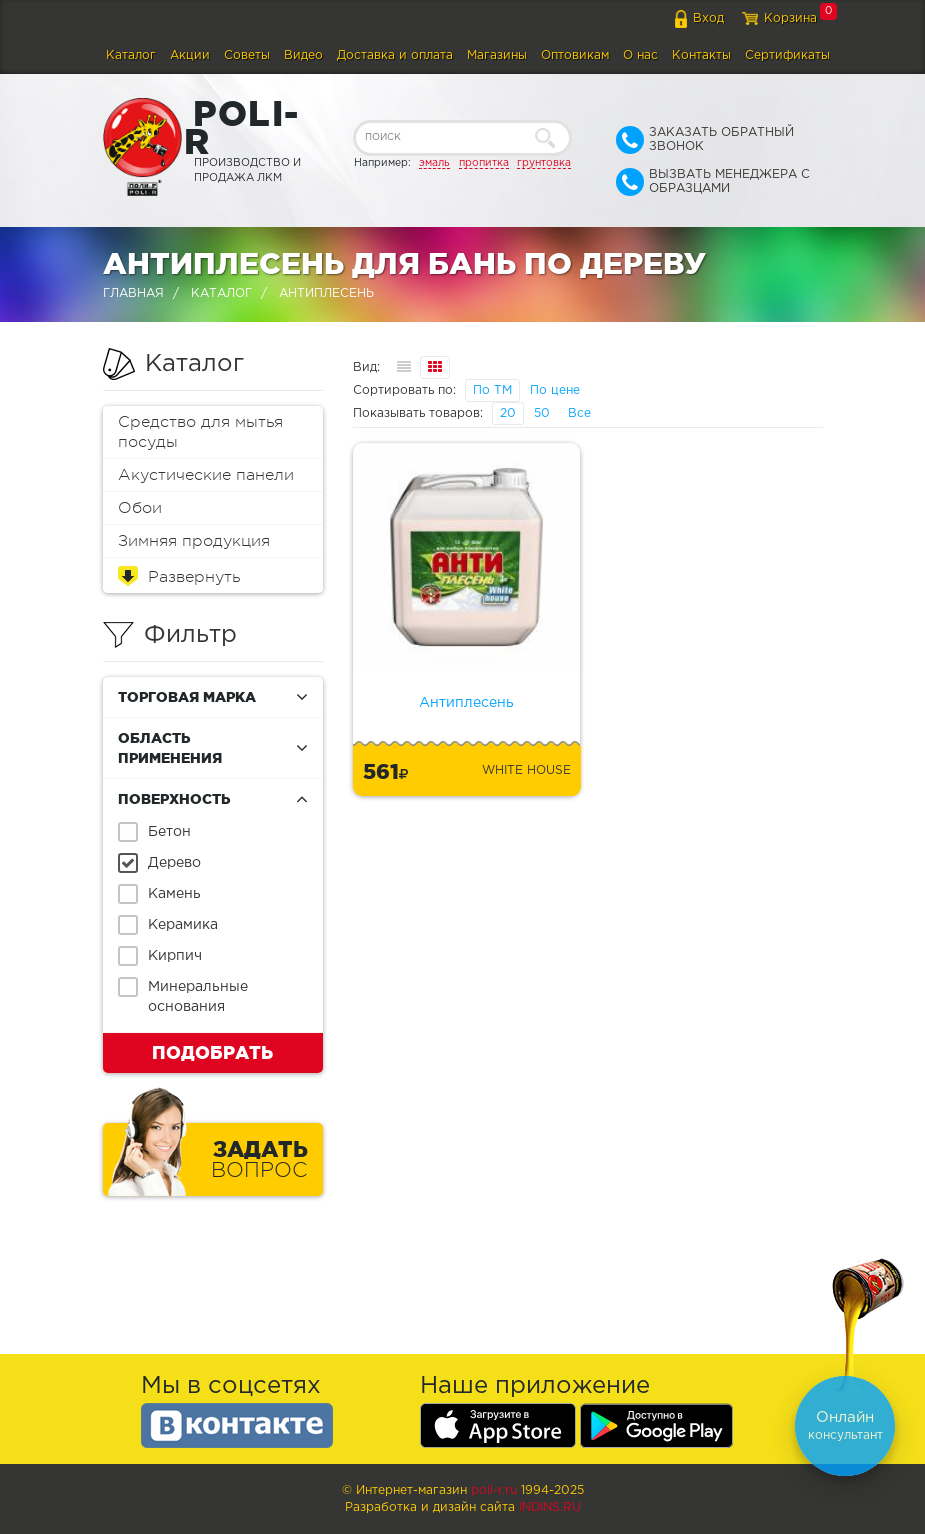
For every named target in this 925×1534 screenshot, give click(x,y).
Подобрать (212, 1052)
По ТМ (492, 390)
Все (579, 413)
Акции (190, 55)
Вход (708, 18)
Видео (303, 55)
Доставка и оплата (395, 55)
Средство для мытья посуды (200, 432)
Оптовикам (575, 55)
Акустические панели (206, 475)
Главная (133, 293)
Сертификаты (787, 55)
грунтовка (544, 163)
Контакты (701, 55)
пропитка (484, 163)
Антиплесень (466, 703)
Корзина (790, 18)
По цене (555, 390)
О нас (640, 55)
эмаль (434, 163)
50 (542, 413)
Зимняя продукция (194, 541)
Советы (247, 55)
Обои (140, 508)
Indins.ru (550, 1507)
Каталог (131, 55)
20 (508, 413)
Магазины (497, 55)
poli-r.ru (494, 1490)
